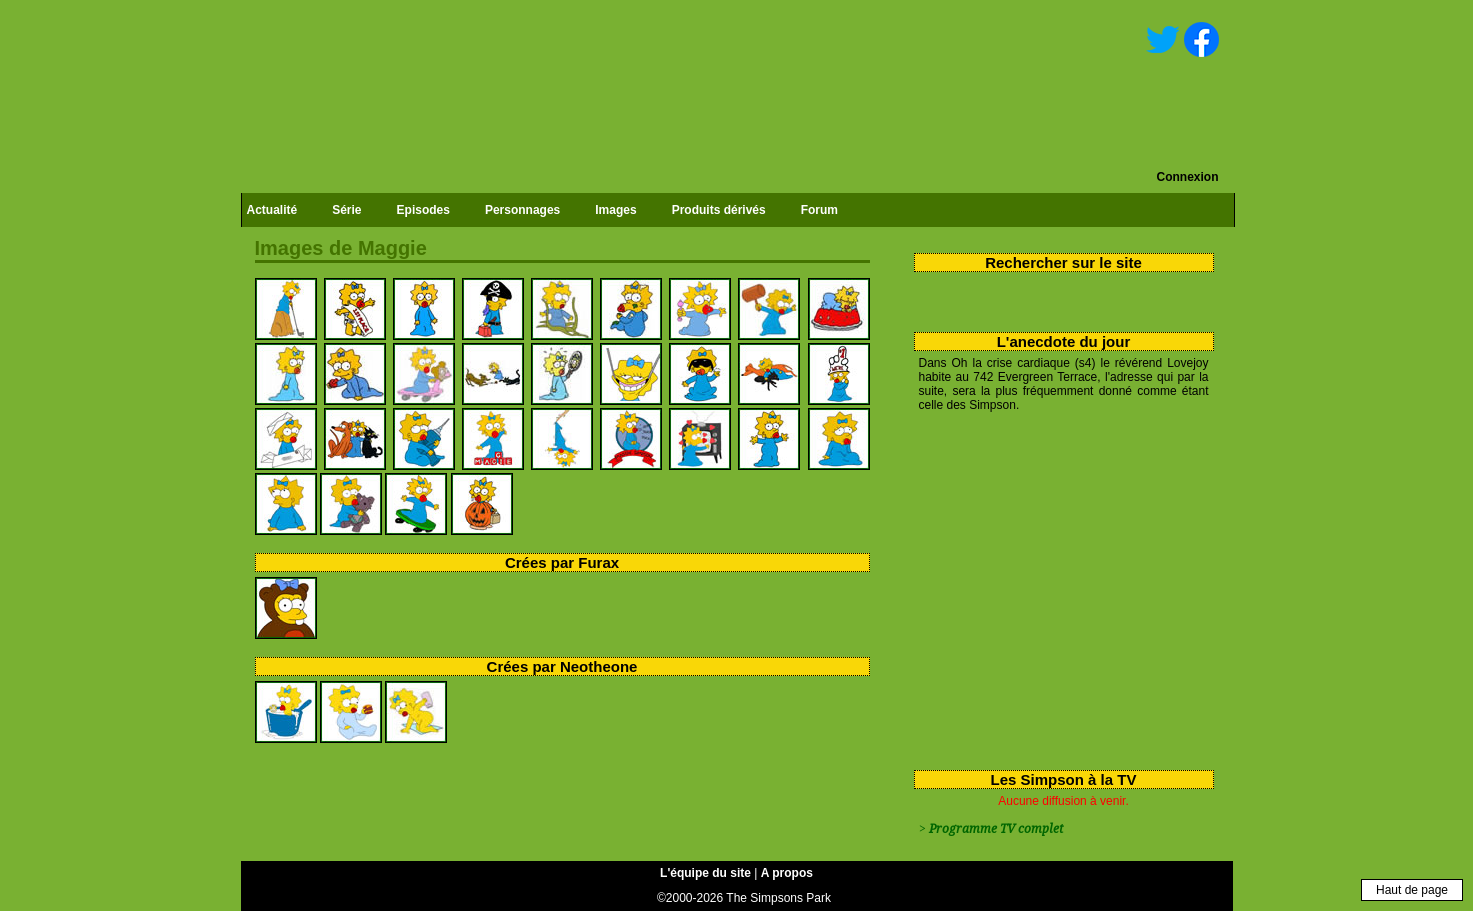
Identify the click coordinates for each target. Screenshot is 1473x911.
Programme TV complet (996, 829)
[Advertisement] (1056, 587)
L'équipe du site (705, 873)
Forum (819, 210)
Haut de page (1412, 890)
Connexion (1188, 177)
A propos (787, 873)
